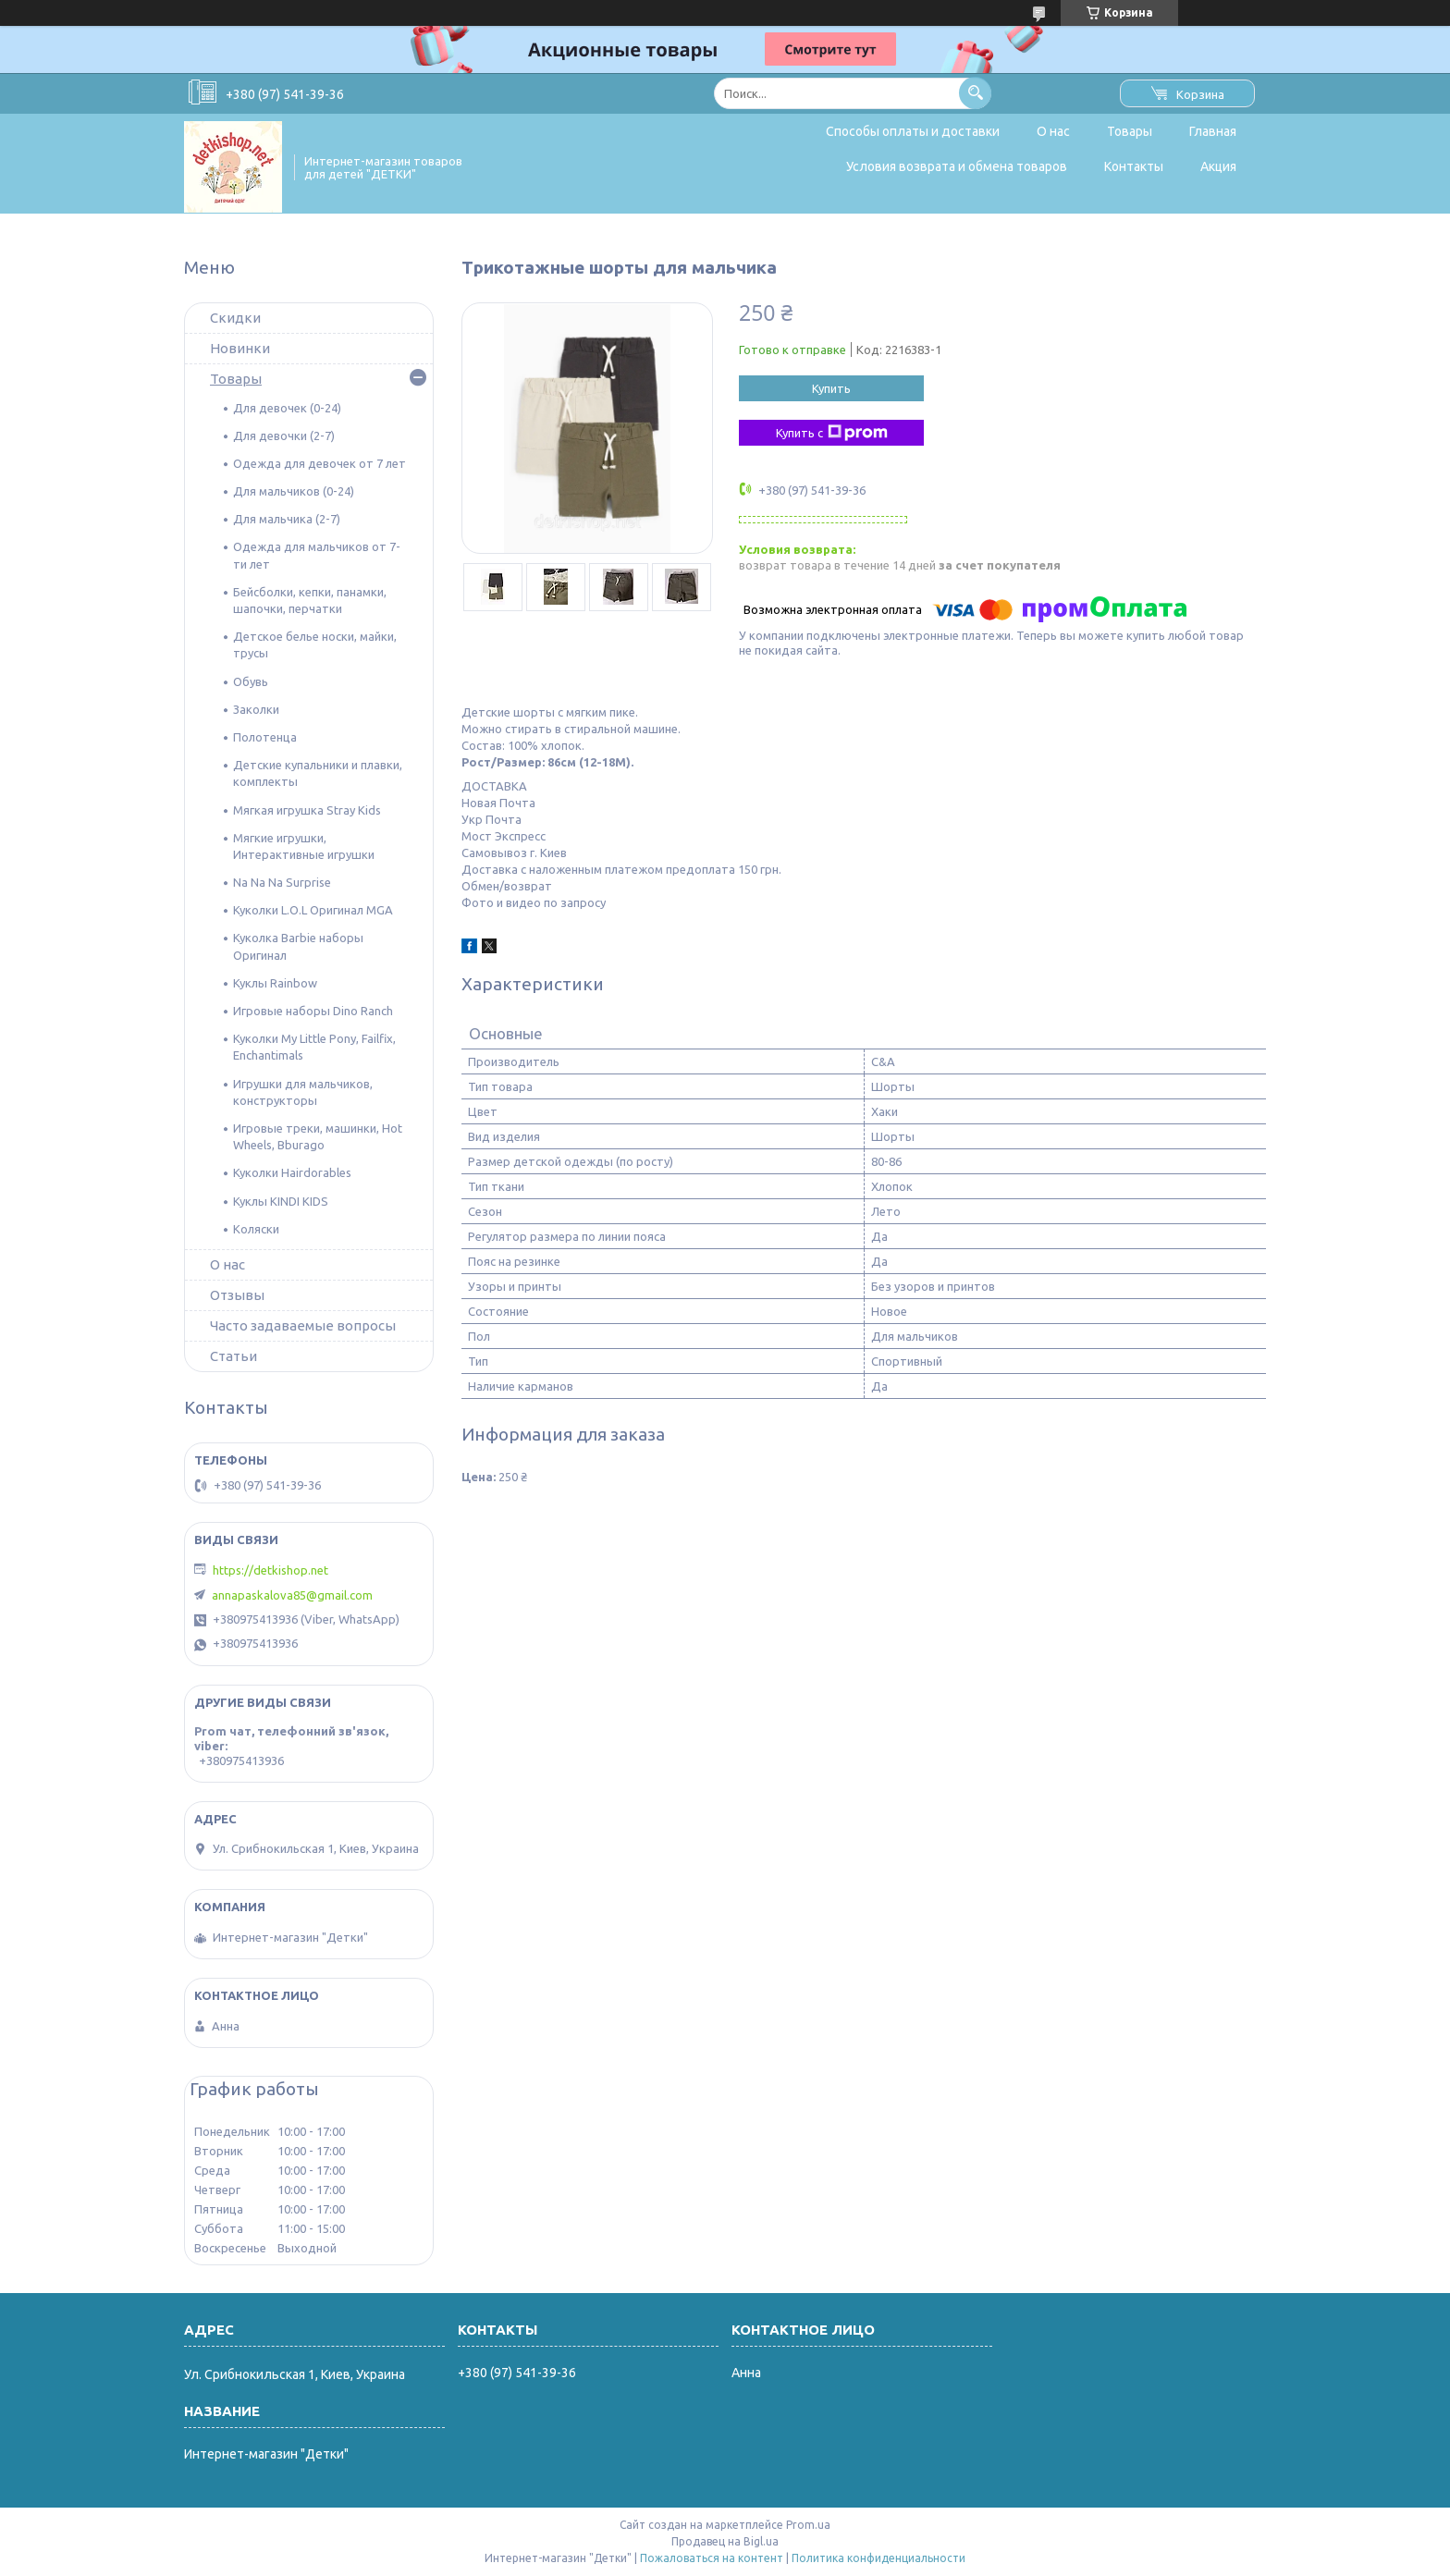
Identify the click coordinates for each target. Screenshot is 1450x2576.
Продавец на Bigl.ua (725, 2541)
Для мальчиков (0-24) (293, 491)
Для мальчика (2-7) (286, 518)
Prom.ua (808, 2525)
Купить (831, 388)
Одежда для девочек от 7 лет (319, 463)
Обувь (250, 681)
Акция (1218, 166)
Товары (1129, 131)
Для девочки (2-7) (284, 435)
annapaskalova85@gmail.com (292, 1595)
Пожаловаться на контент (711, 2558)
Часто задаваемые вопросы (303, 1325)
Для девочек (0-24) (287, 407)
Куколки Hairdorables (292, 1172)
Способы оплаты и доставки (913, 131)
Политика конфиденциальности (878, 2558)
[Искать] (975, 93)
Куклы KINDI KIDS (280, 1201)
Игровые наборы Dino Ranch (313, 1010)
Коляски (256, 1228)
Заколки (256, 709)
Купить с (832, 432)
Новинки (240, 348)
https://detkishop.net (270, 1570)
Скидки (235, 317)
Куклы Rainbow (275, 982)
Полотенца (265, 736)
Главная (1212, 131)
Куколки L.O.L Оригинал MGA (313, 909)
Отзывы (237, 1295)
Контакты (1133, 166)
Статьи (233, 1356)
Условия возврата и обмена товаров (956, 166)
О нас (1053, 131)
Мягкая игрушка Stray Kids (307, 809)
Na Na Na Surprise (282, 882)
